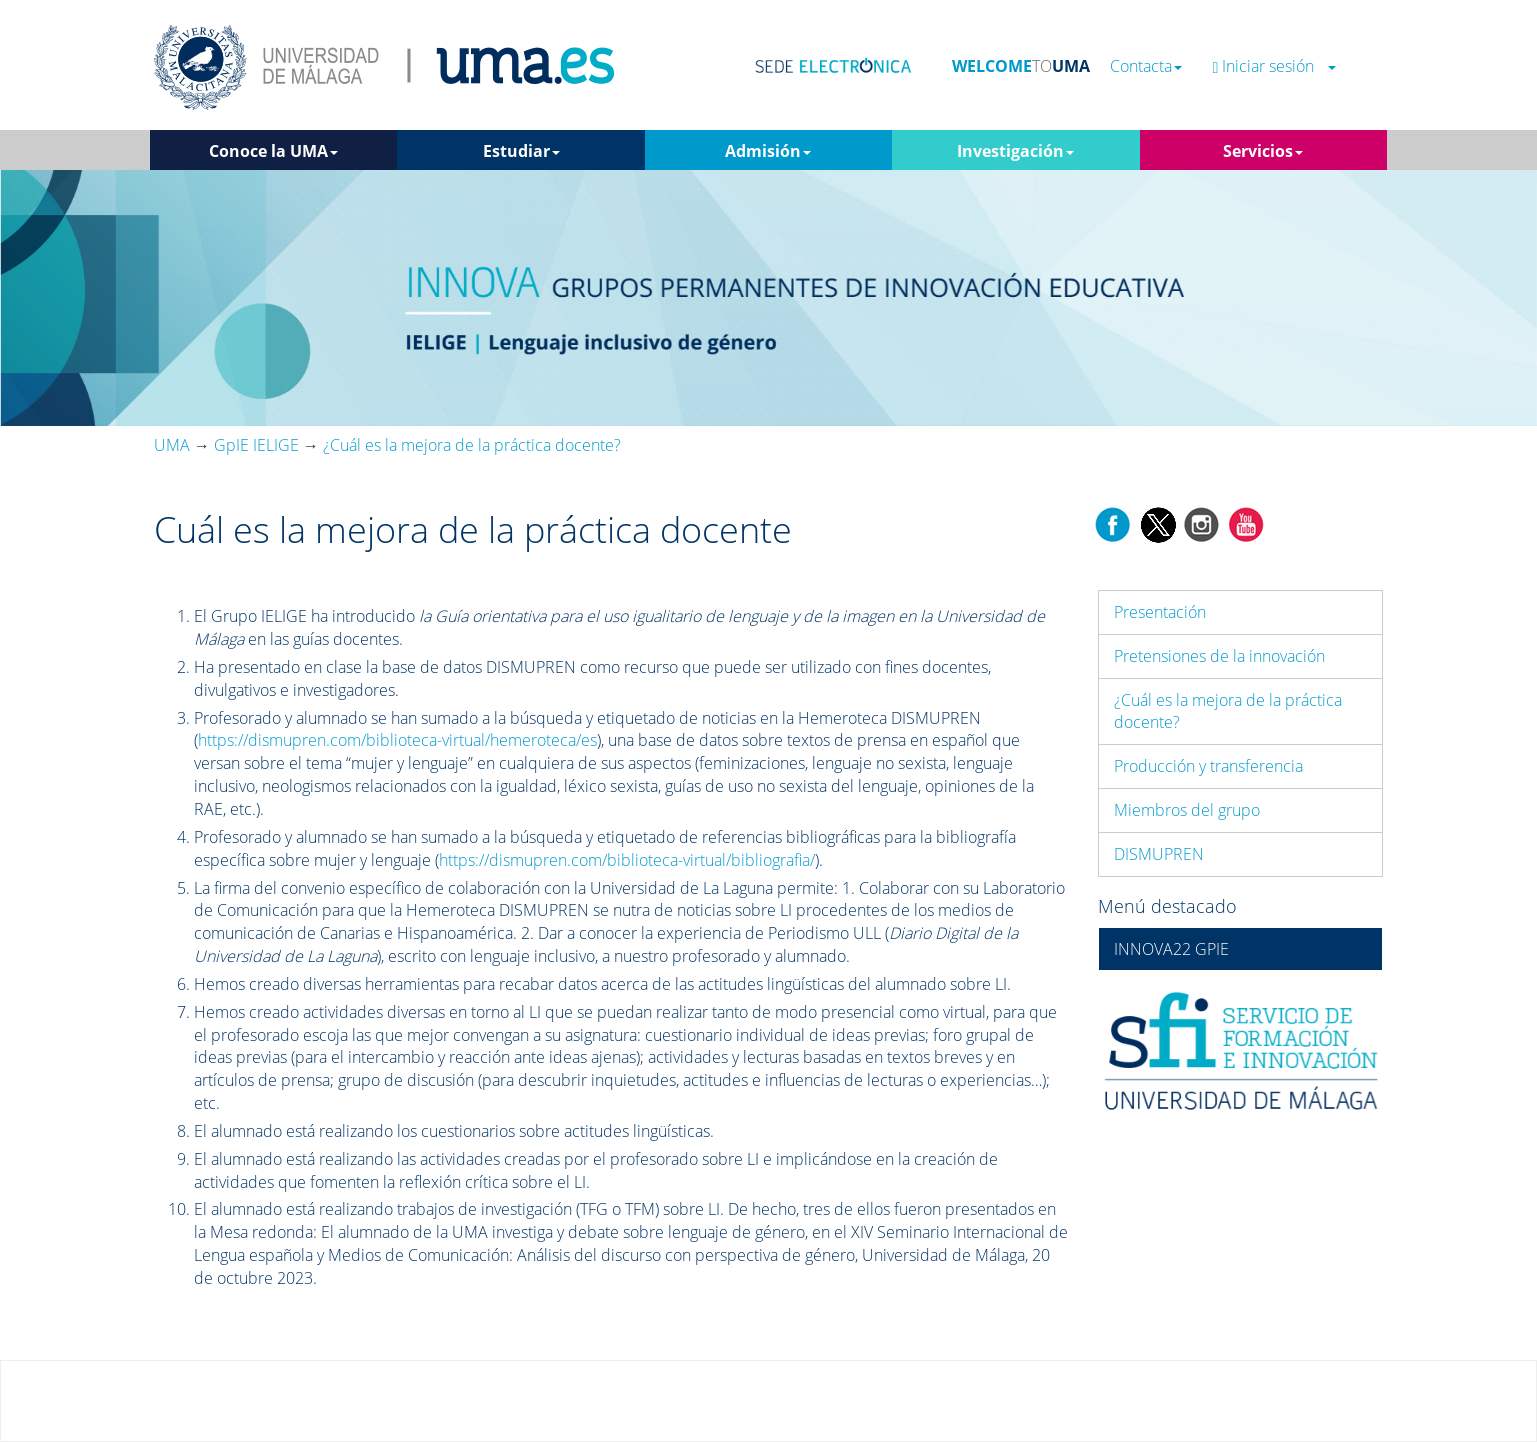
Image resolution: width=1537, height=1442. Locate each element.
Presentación (1160, 612)
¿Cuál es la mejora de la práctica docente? (1228, 711)
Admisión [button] (768, 151)
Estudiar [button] (521, 151)
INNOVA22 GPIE (1171, 949)
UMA (172, 445)
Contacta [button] (1146, 66)
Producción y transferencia (1208, 766)
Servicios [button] (1263, 151)
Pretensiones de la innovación (1219, 656)
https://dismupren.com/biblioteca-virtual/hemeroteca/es (397, 740)
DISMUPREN (1159, 854)
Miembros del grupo (1187, 810)
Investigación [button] (1015, 151)
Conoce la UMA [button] (273, 151)
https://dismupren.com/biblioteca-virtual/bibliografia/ (627, 860)
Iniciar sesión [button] (1274, 66)
